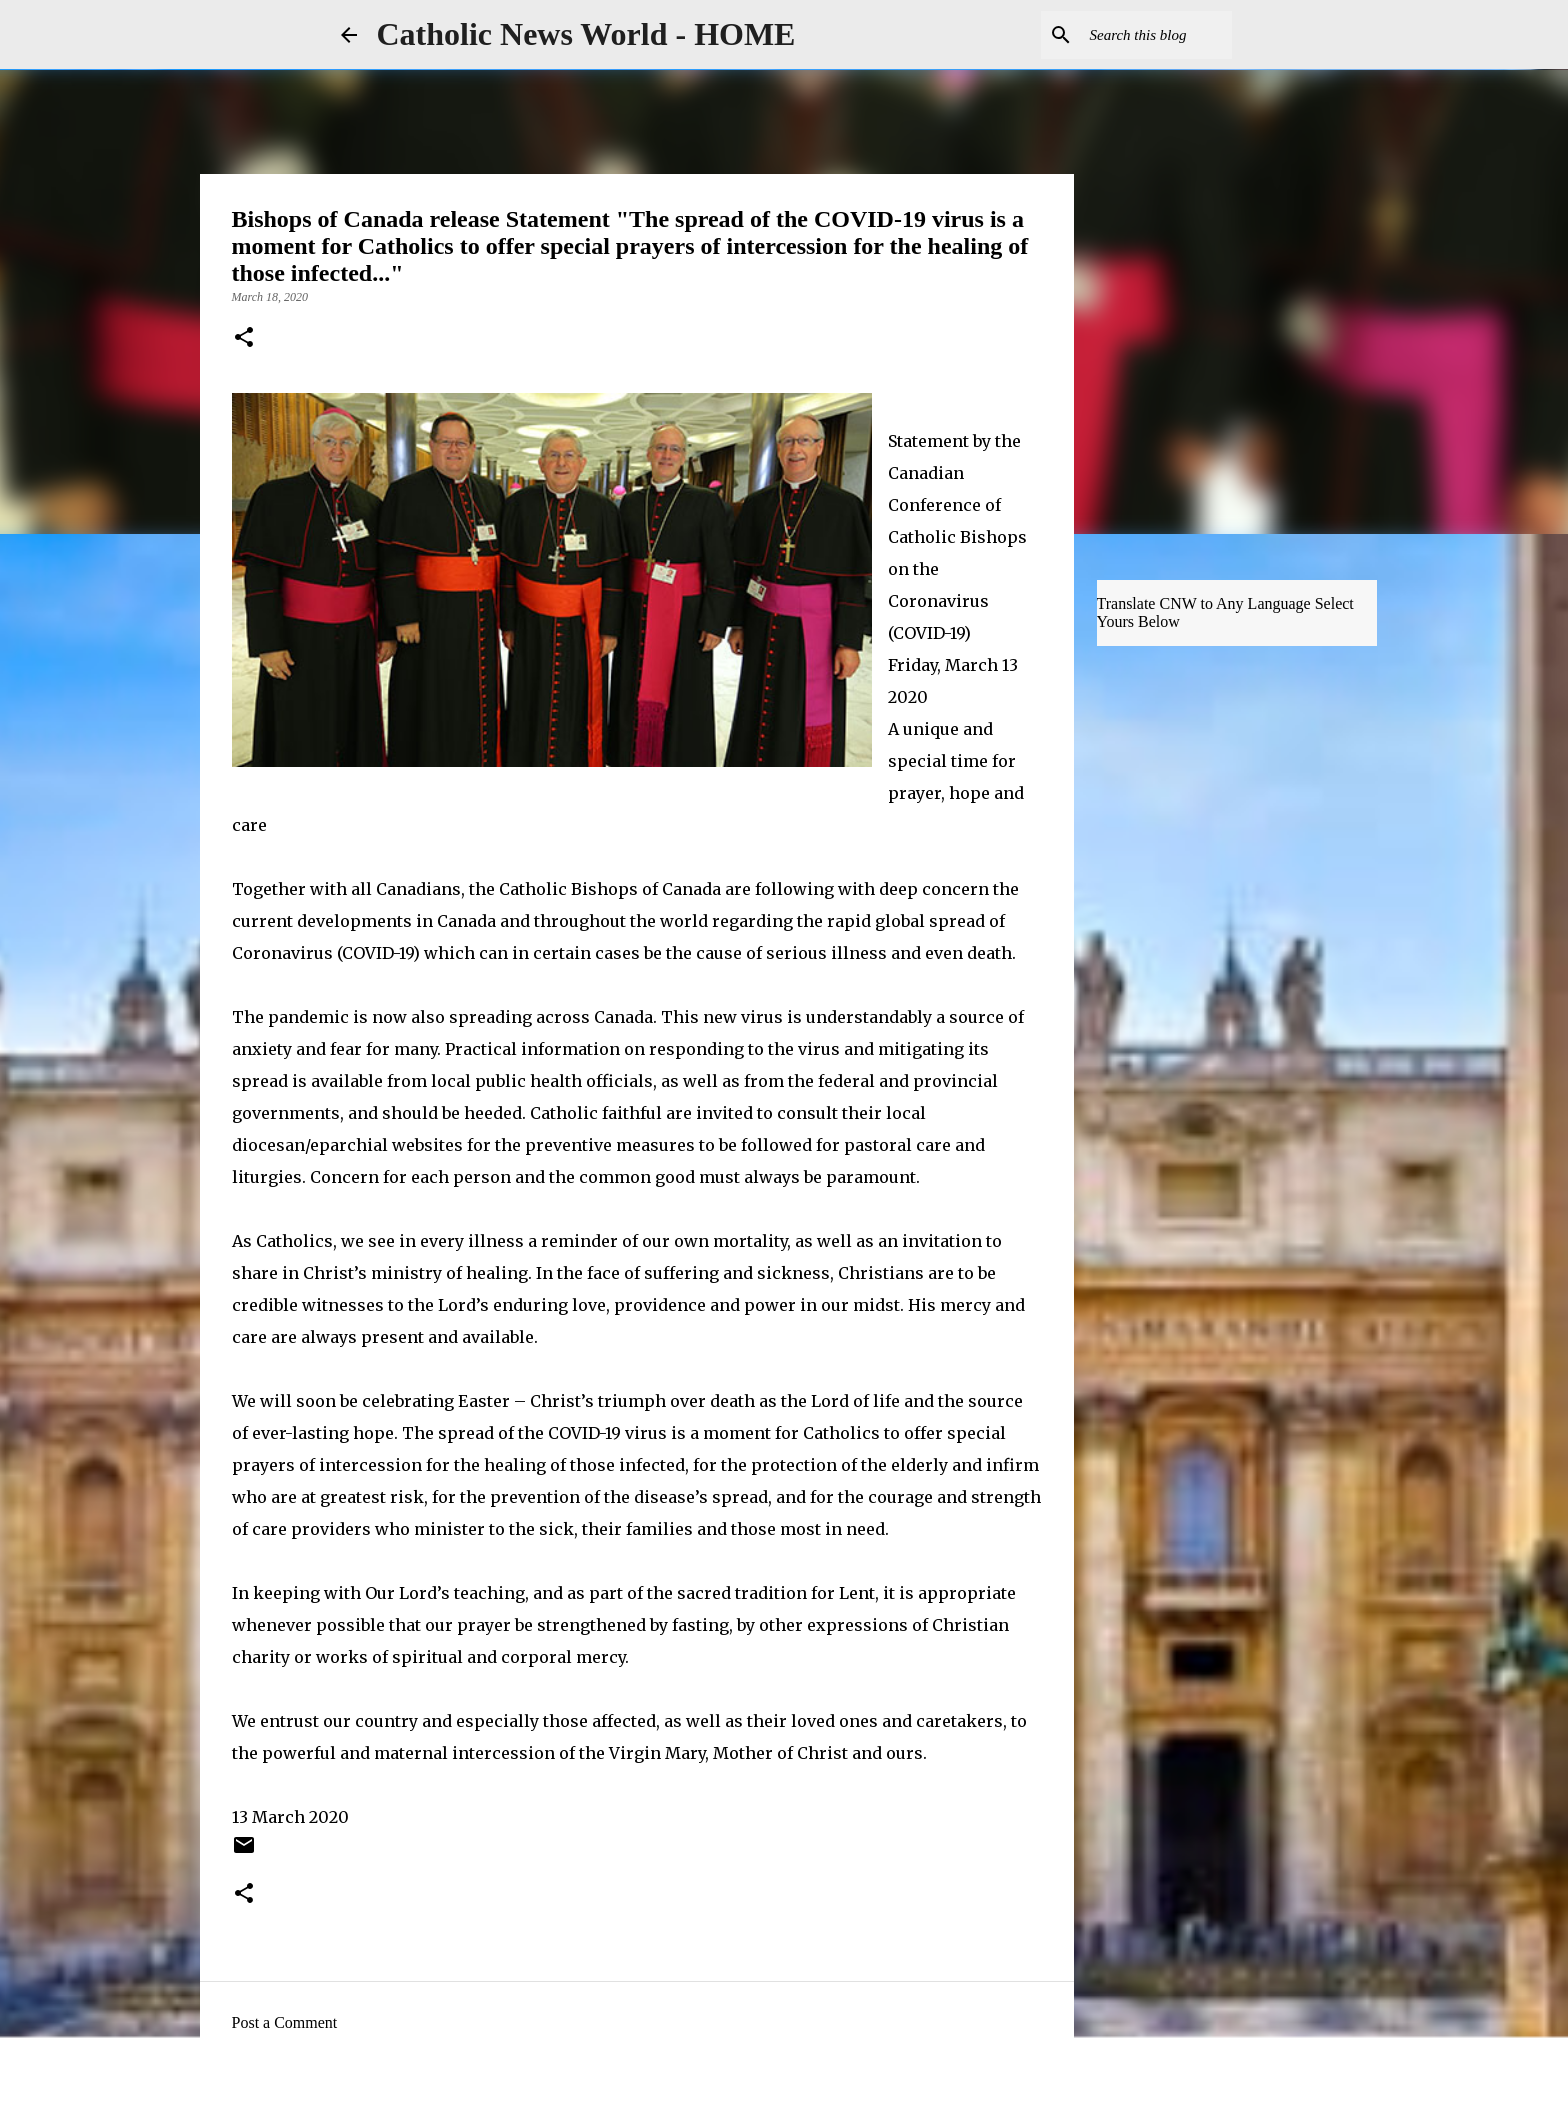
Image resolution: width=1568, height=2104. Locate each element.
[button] (244, 339)
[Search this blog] (1127, 35)
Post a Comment (285, 2022)
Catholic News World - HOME (586, 34)
